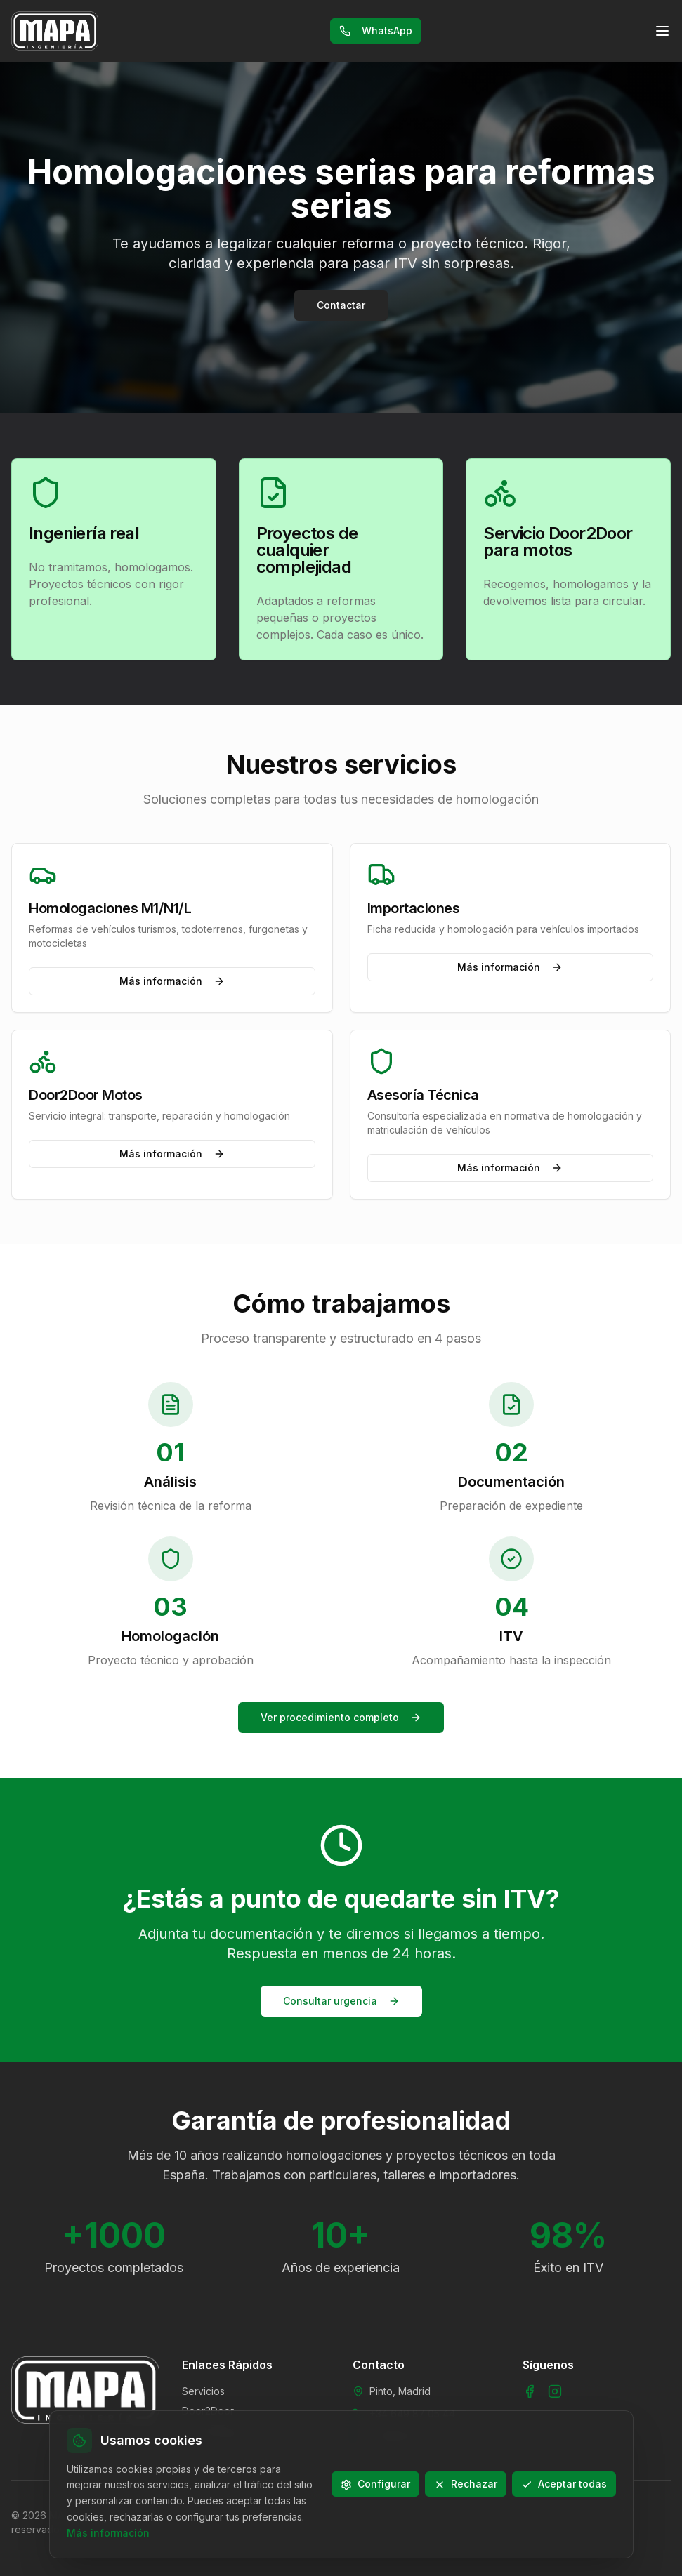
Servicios (203, 2391)
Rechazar (465, 2484)
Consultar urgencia (341, 2001)
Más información (172, 981)
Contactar (341, 305)
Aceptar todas (564, 2484)
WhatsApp (375, 30)
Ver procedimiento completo (341, 1717)
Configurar (375, 2484)
